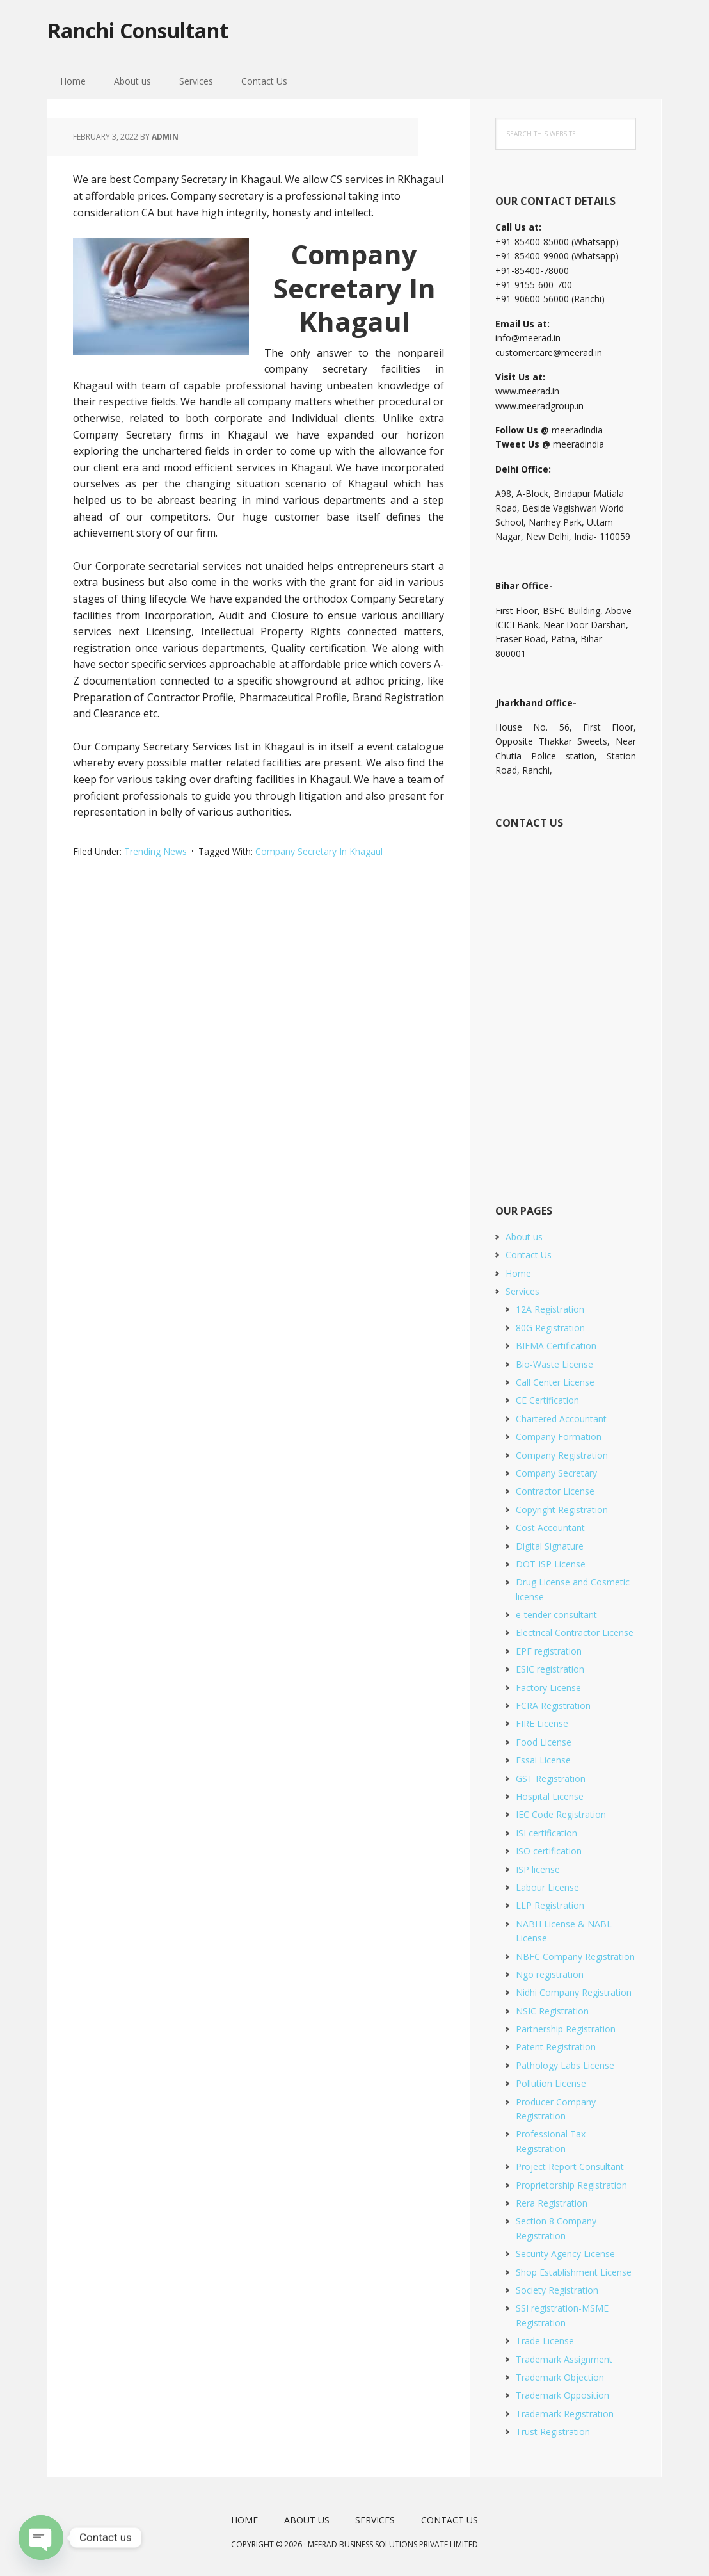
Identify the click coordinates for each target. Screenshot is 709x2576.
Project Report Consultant (570, 2166)
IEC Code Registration (561, 1814)
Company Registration (562, 1455)
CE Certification (547, 1400)
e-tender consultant (556, 1614)
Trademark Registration (565, 2414)
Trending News (155, 851)
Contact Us (529, 1255)
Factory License (548, 1687)
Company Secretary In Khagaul (319, 851)
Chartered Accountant (561, 1419)
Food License (543, 1742)
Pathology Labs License (565, 2065)
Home (518, 1273)
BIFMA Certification (556, 1346)
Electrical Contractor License (574, 1632)
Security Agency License (565, 2254)
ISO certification (549, 1851)
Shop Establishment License (574, 2272)
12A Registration (550, 1309)
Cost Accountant (550, 1527)
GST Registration (551, 1778)
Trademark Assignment (564, 2359)
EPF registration (549, 1651)
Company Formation (558, 1436)
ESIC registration (550, 1669)
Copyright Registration (562, 1509)
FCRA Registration (553, 1705)
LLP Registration (550, 1905)
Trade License (545, 2341)
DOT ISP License (551, 1564)
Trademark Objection (560, 2377)
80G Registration (550, 1328)
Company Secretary (556, 1473)
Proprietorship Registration (571, 2185)
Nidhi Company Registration (574, 1992)
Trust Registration (553, 2432)
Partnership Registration (566, 2029)
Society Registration (557, 2290)
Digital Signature (550, 1546)
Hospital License (550, 1796)
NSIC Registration (552, 2011)
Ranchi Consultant (154, 32)
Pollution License (551, 2083)
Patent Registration (556, 2047)
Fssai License (543, 1760)
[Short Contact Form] (565, 1002)
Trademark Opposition (562, 2395)
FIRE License (542, 1723)
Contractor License (555, 1491)
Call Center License (555, 1382)
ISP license (538, 1869)
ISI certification (546, 1833)
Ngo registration (550, 1974)
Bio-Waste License (554, 1364)
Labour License (547, 1887)
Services (522, 1291)
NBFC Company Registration (575, 1956)
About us (524, 1237)
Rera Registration (551, 2203)
